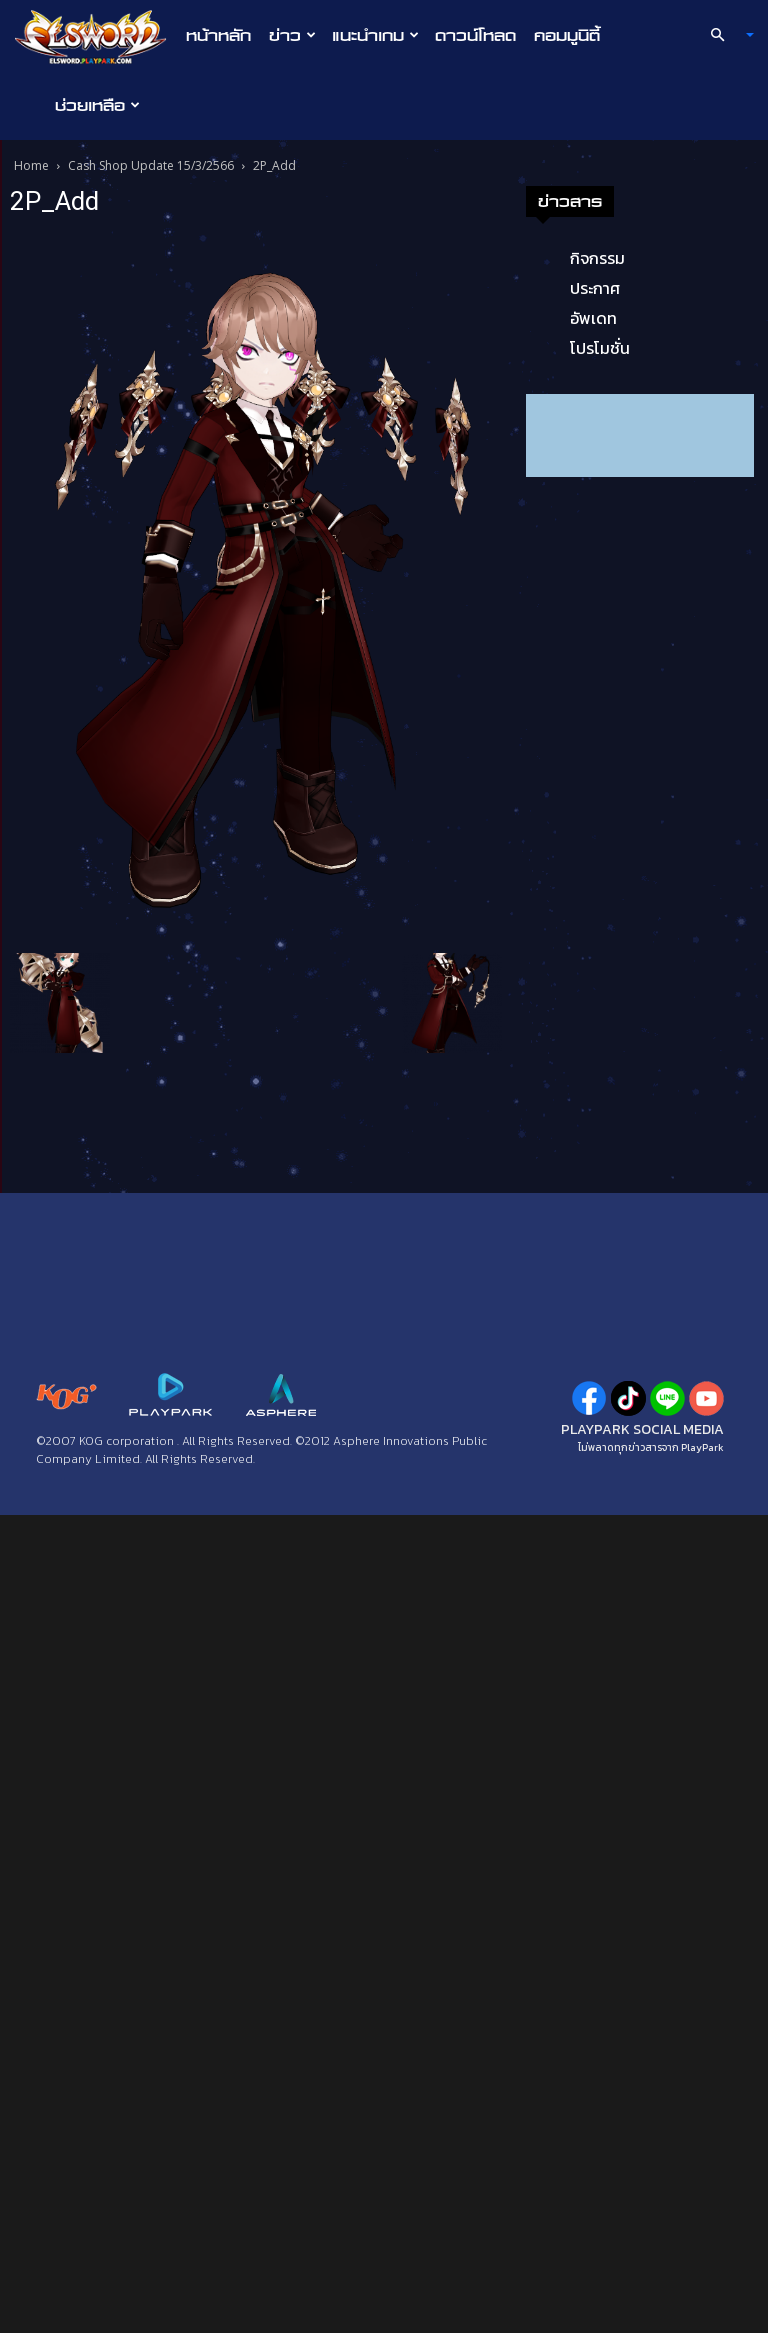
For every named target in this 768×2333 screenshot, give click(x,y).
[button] (724, 35)
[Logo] (95, 36)
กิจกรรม (85, 1076)
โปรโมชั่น (88, 1166)
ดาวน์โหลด (475, 35)
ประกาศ (83, 1106)
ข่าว (292, 35)
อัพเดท (81, 1136)
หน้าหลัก (218, 35)
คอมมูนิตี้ (567, 35)
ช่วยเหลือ (97, 105)
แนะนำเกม (375, 35)
